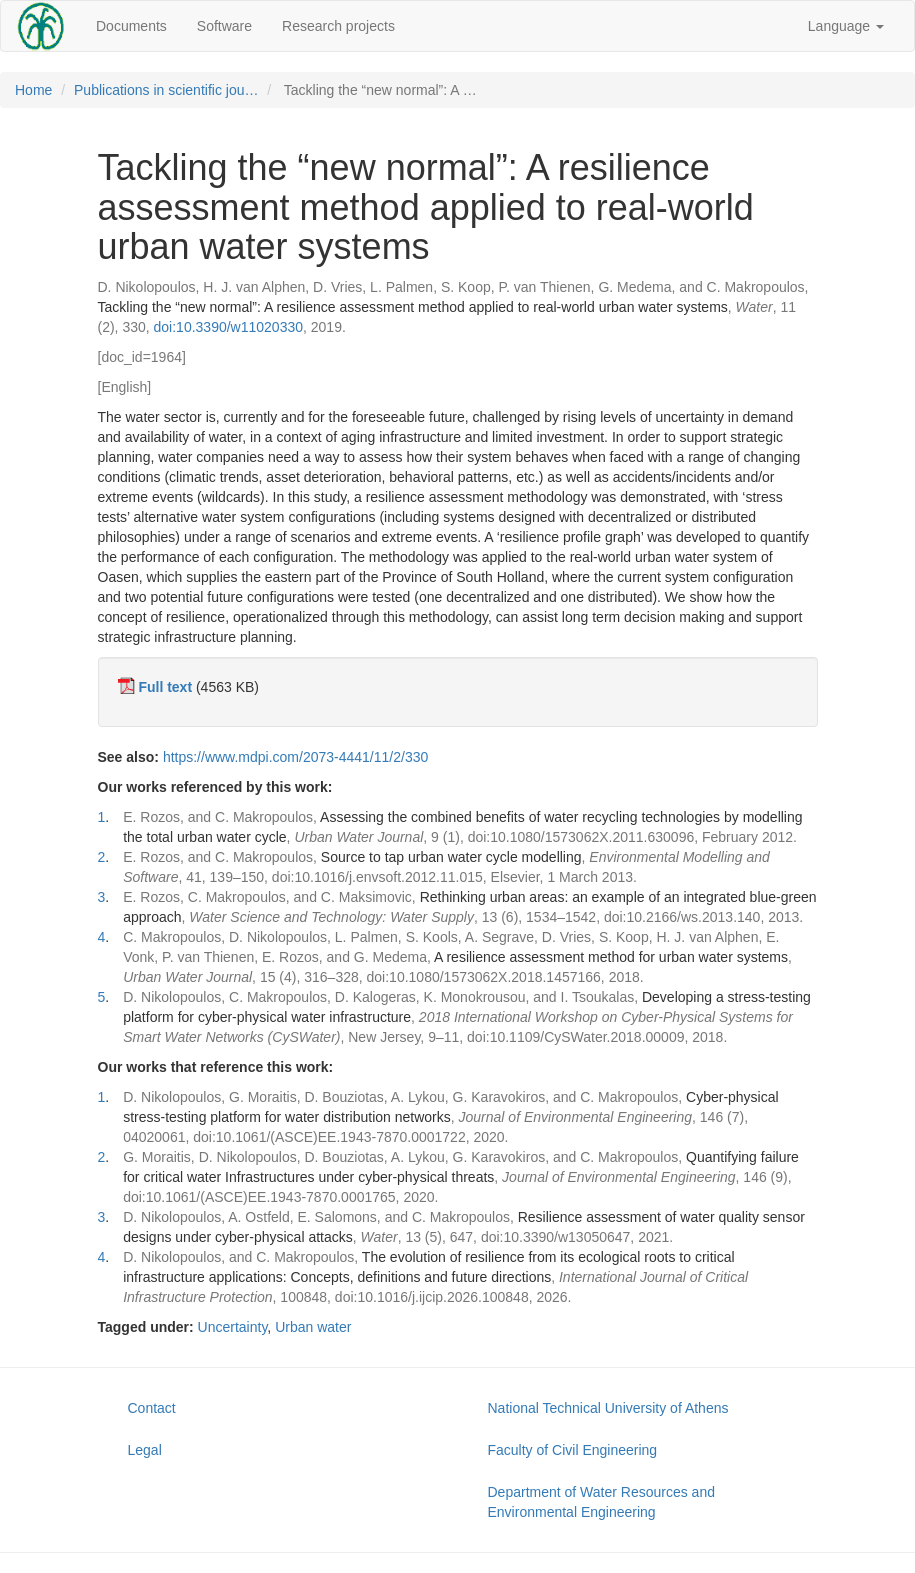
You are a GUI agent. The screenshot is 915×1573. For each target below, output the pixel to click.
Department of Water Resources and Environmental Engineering (601, 1502)
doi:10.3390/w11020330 (228, 327)
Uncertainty (233, 1327)
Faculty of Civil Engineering (573, 1450)
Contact (152, 1408)
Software (224, 26)
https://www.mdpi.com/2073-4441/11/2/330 (295, 757)
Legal (145, 1450)
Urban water (313, 1327)
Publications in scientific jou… (166, 90)
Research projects (338, 26)
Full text (165, 687)
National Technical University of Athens (608, 1408)
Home (33, 90)
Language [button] (846, 26)
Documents (131, 26)
